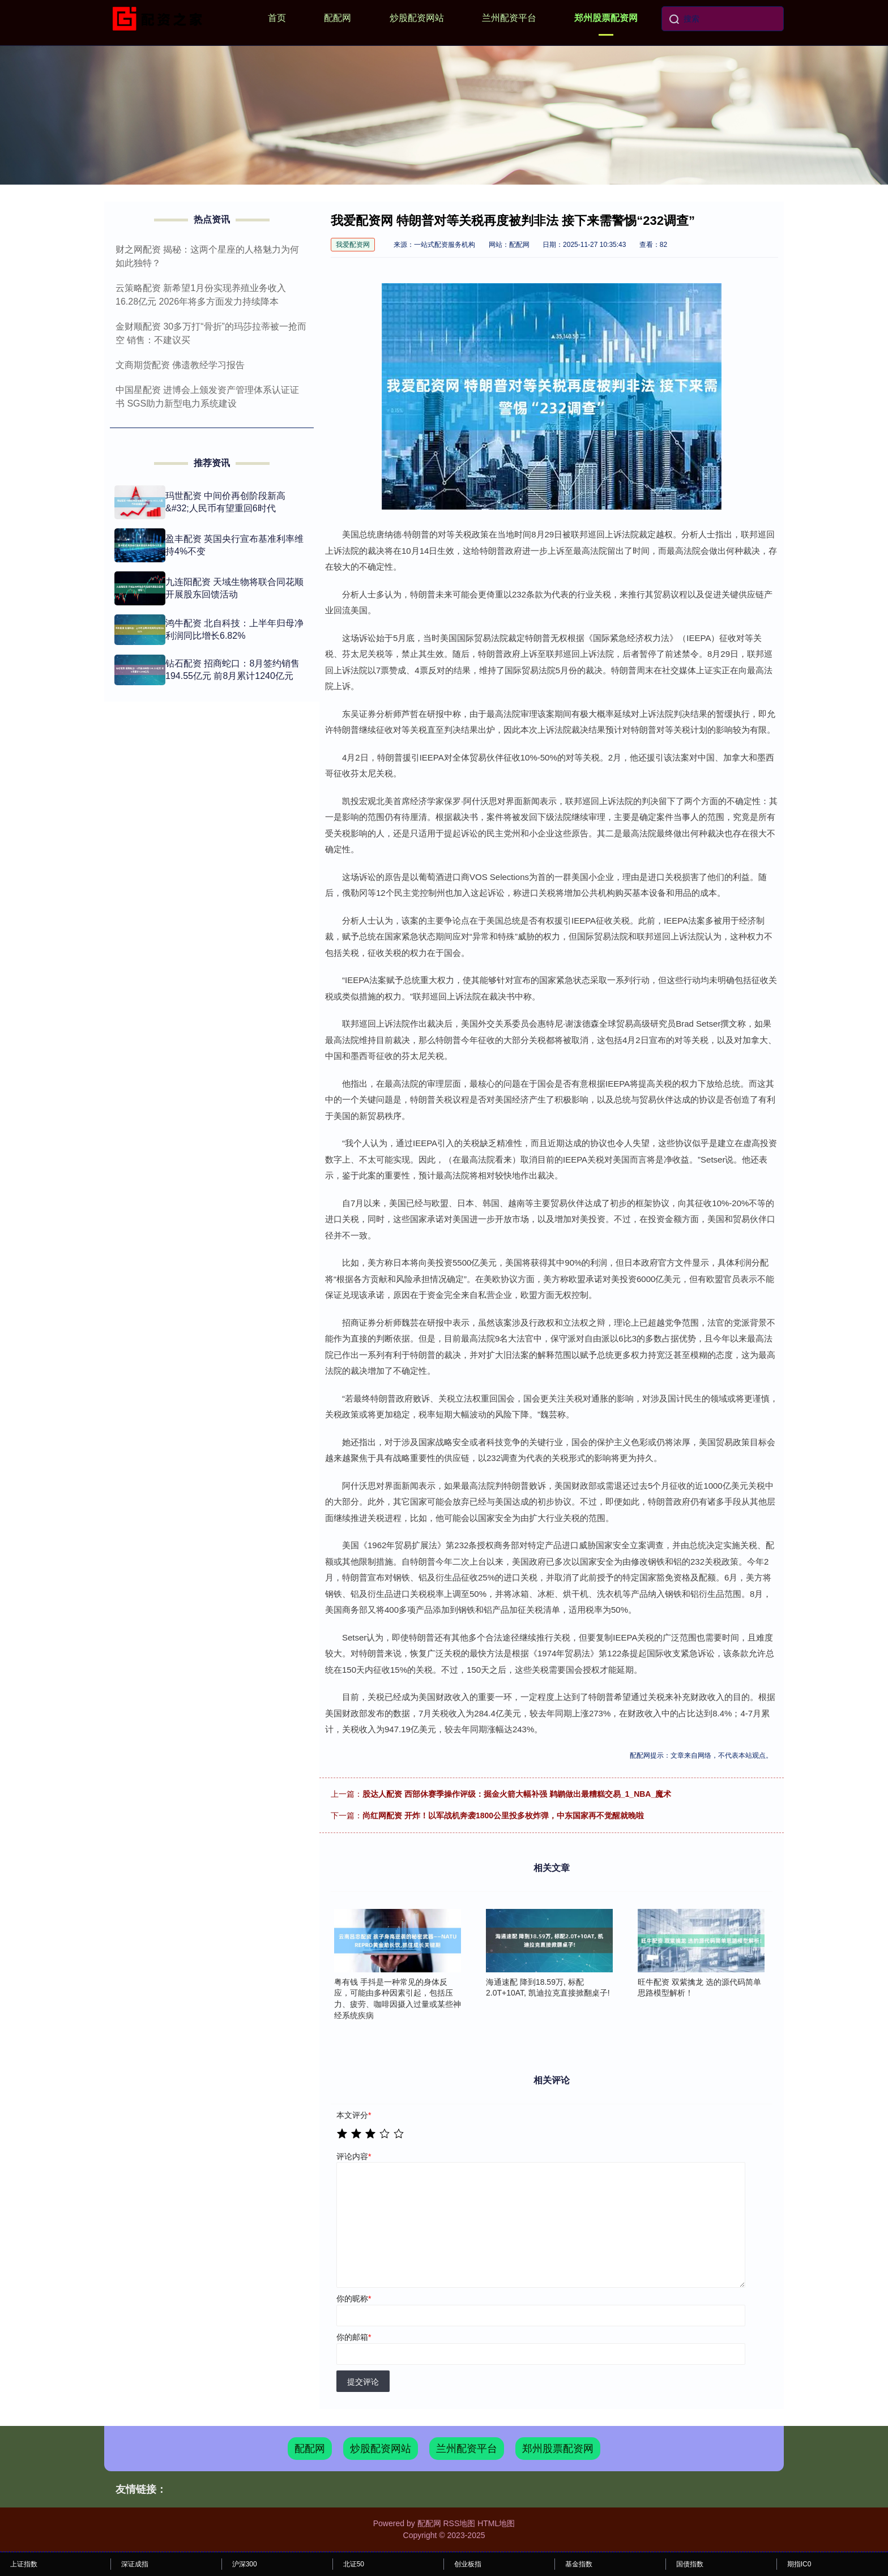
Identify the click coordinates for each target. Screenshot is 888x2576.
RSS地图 (459, 2523)
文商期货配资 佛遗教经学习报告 (180, 365)
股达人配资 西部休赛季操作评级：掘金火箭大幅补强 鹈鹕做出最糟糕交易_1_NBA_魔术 (516, 1793)
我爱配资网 (353, 245)
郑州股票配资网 (606, 18)
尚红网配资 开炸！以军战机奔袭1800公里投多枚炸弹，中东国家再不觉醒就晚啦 (503, 1815)
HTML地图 (496, 2523)
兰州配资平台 (509, 18)
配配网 (337, 18)
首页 (277, 18)
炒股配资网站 (417, 18)
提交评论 (363, 2381)
